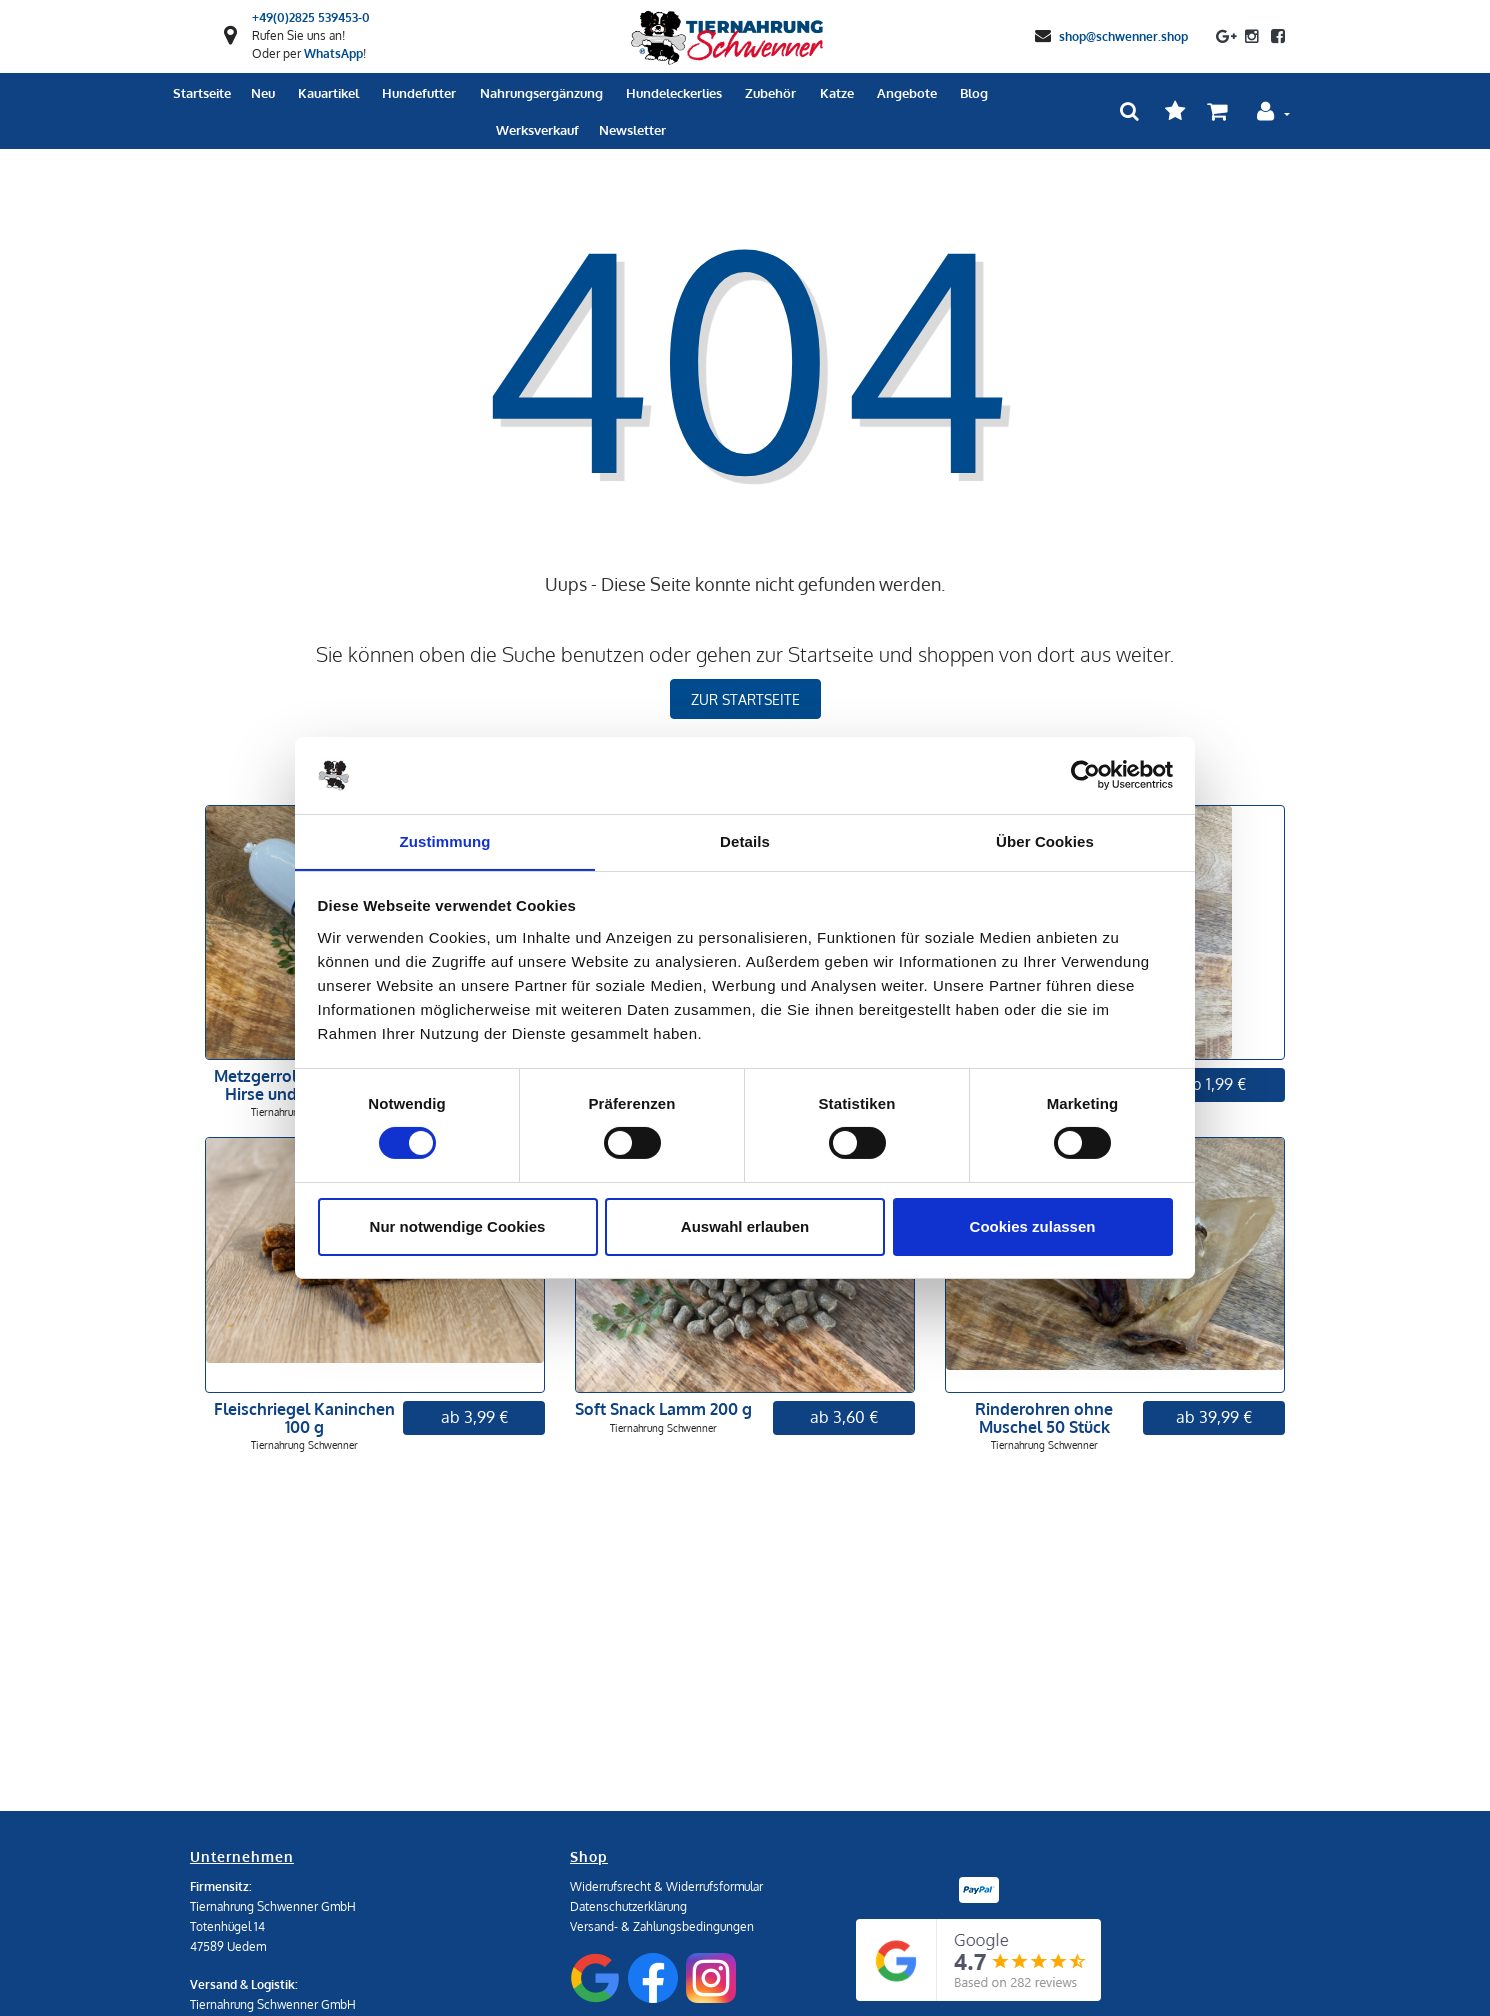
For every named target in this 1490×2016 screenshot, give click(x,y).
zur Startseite (745, 699)
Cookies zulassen (1033, 1226)
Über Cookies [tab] (1045, 840)
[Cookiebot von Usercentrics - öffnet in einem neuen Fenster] (1085, 775)
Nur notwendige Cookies (458, 1226)
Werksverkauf (537, 130)
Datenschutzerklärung (628, 1906)
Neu (263, 93)
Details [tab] (745, 840)
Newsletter (632, 130)
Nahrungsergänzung (541, 93)
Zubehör (770, 93)
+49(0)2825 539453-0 (311, 17)
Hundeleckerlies (674, 93)
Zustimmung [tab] (445, 840)
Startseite (202, 93)
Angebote (907, 93)
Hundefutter (419, 93)
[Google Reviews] (978, 1960)
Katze (837, 93)
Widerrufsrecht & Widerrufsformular (666, 1886)
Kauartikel (328, 93)
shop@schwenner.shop (1123, 35)
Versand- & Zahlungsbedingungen (662, 1926)
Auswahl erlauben (745, 1226)
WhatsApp (333, 53)
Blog (974, 93)
